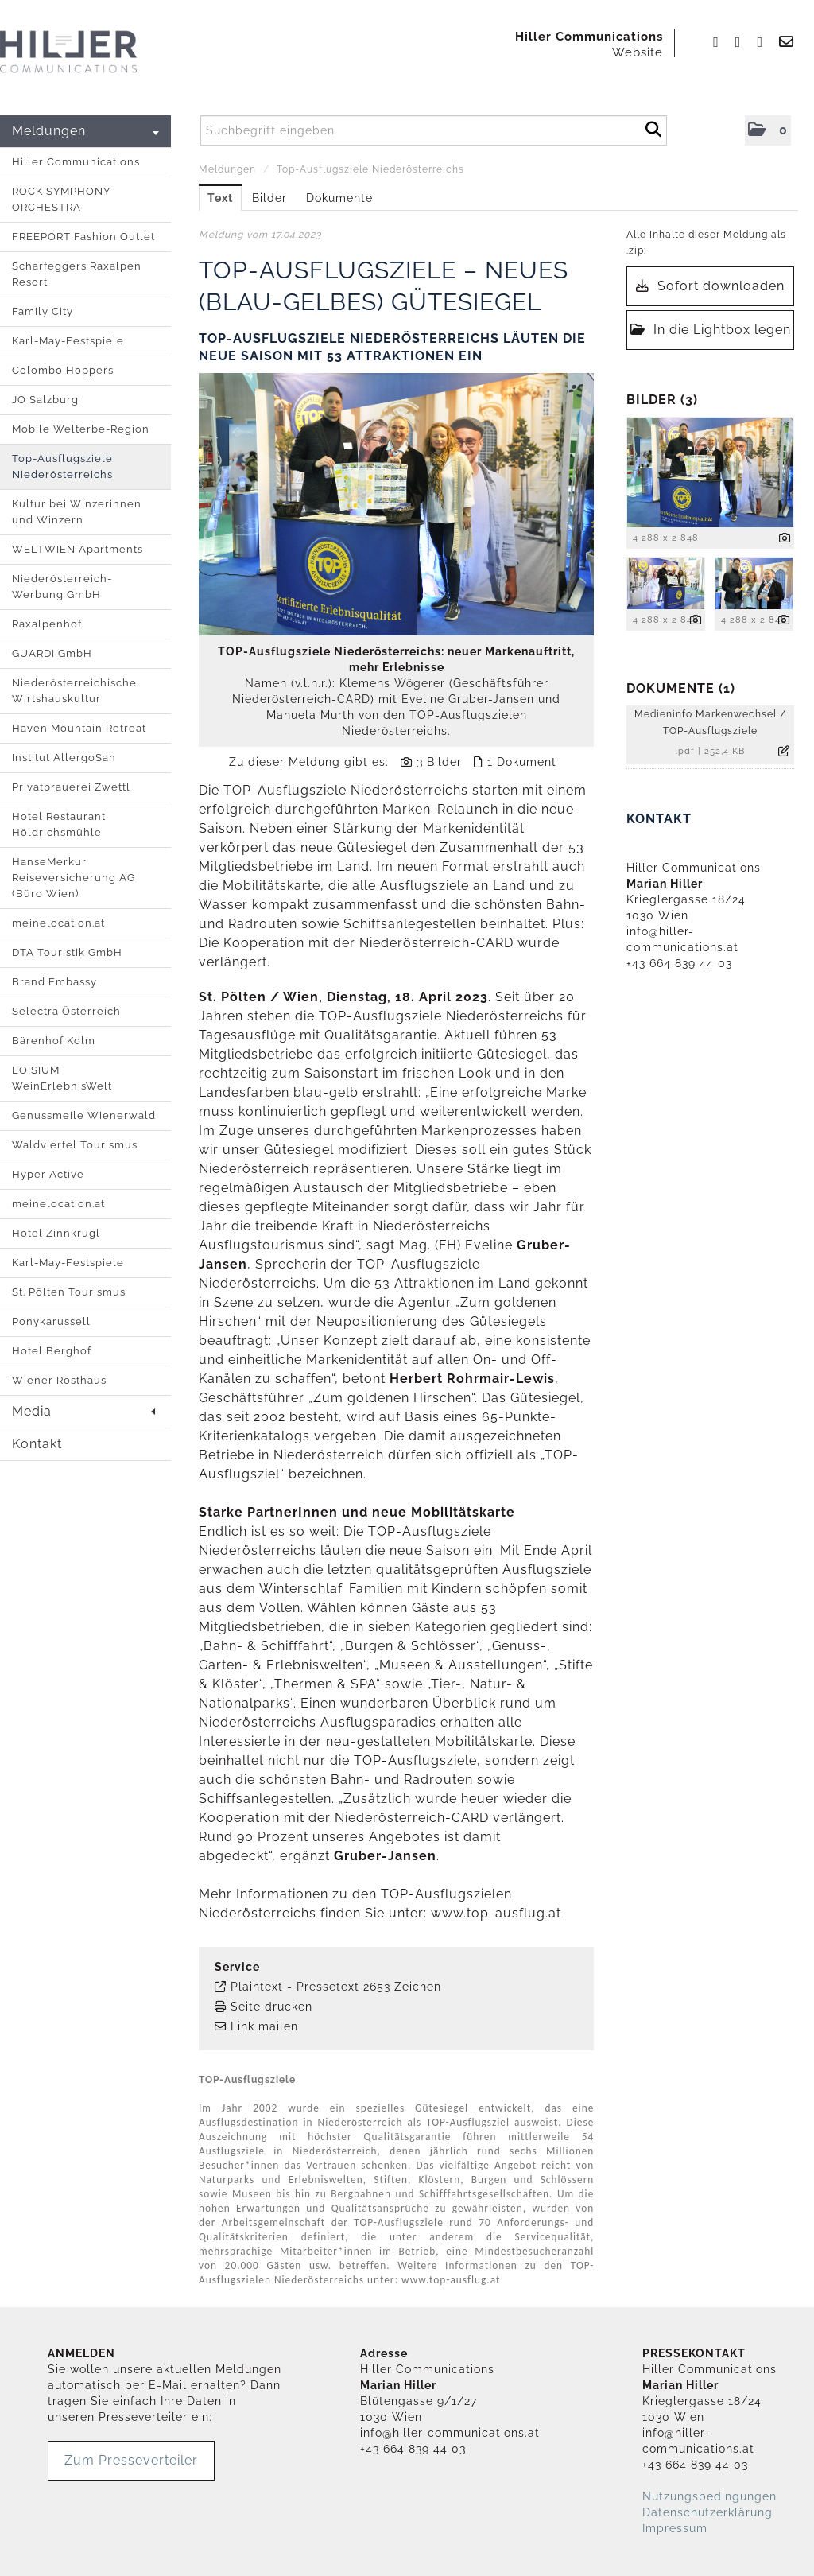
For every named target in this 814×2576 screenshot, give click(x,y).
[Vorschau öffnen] (396, 504)
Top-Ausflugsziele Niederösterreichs (62, 466)
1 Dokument (521, 762)
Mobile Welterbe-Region (80, 429)
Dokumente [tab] (339, 198)
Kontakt (37, 1443)
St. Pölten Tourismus (69, 1292)
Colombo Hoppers (63, 370)
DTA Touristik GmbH (67, 952)
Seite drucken (271, 2006)
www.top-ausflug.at (496, 1913)
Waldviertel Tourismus (75, 1145)
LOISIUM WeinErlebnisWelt (62, 1078)
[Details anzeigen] (785, 539)
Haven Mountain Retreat (79, 728)
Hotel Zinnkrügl (56, 1233)
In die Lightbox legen (710, 329)
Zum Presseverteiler (131, 2460)
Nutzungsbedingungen (709, 2496)
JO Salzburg (45, 400)
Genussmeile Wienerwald (84, 1115)
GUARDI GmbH (52, 653)
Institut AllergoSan (64, 757)
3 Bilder (439, 762)
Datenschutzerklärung (707, 2512)
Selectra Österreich (66, 1011)
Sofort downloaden (710, 285)
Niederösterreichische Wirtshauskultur (74, 691)
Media (83, 1411)
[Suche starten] (653, 127)
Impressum (674, 2528)
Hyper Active (48, 1174)
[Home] (68, 52)
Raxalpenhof (47, 624)
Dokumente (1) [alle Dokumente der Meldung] (680, 688)
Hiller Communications (76, 162)
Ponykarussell (51, 1321)
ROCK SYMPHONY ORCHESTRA (61, 199)
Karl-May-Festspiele (68, 341)
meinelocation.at (58, 923)
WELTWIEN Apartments (77, 549)
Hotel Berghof (51, 1351)
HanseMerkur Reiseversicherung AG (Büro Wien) (73, 877)
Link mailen (264, 2026)
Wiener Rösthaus (59, 1380)
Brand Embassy (54, 982)
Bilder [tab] (269, 198)
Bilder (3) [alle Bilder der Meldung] (662, 399)
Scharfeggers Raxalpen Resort (76, 274)
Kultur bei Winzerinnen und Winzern (76, 512)
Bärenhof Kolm (53, 1041)
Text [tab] (220, 198)
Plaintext (257, 1986)
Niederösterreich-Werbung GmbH (62, 586)
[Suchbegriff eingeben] (433, 130)
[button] (768, 130)
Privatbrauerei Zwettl (71, 787)
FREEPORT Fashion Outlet (83, 237)
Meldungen (85, 130)
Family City (42, 311)
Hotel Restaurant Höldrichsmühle (59, 824)
